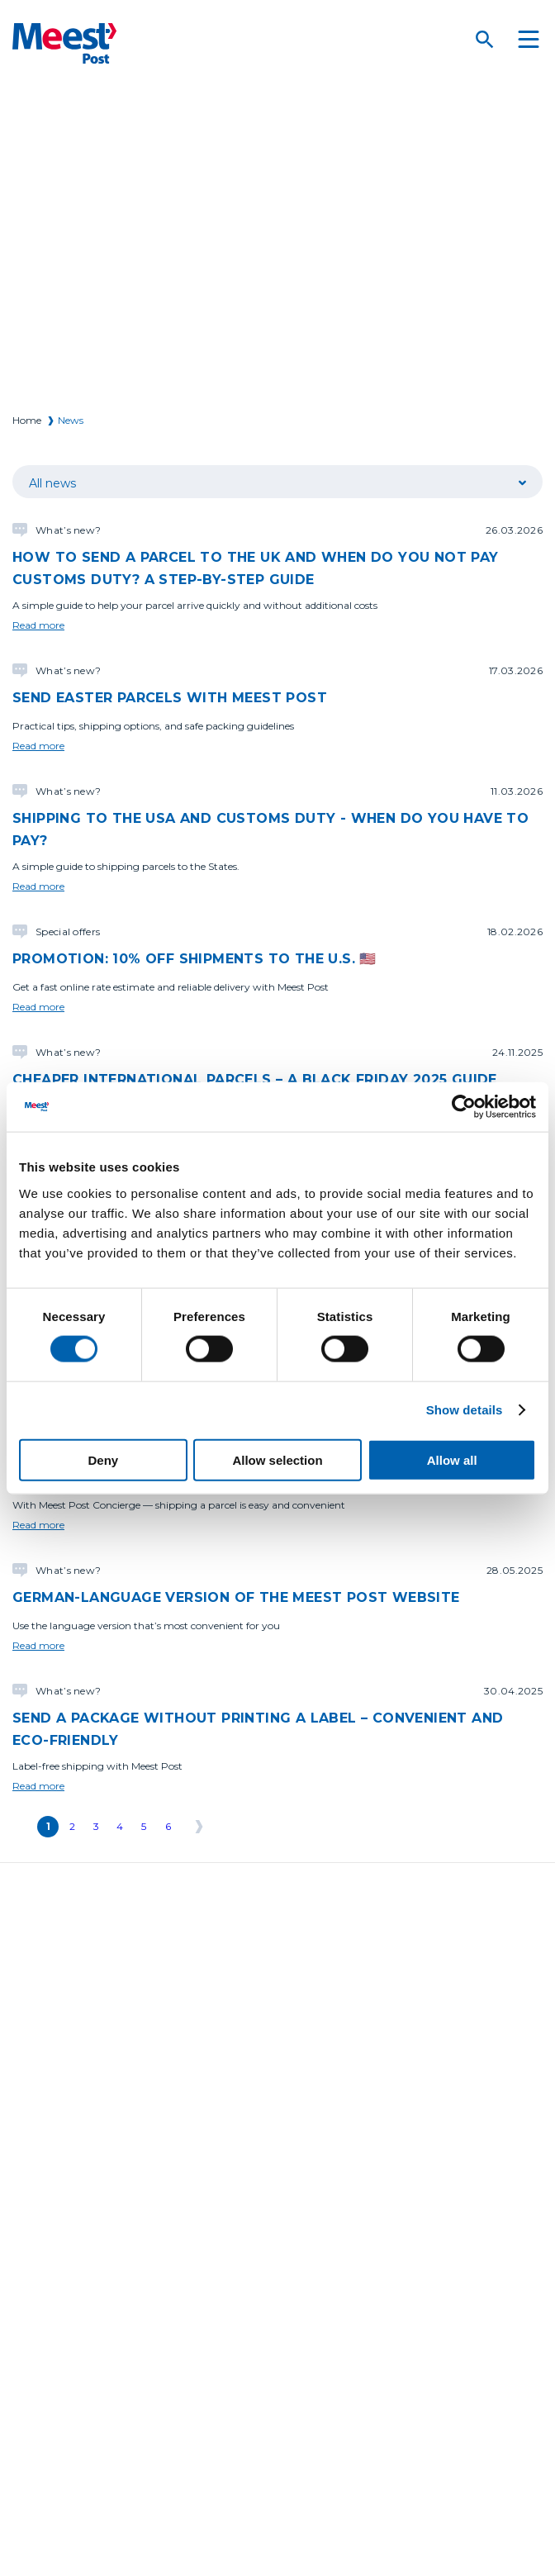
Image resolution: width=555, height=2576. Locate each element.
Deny (103, 1459)
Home (26, 420)
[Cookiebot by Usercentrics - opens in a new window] (463, 1107)
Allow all (452, 1459)
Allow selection (277, 1459)
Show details (464, 1410)
